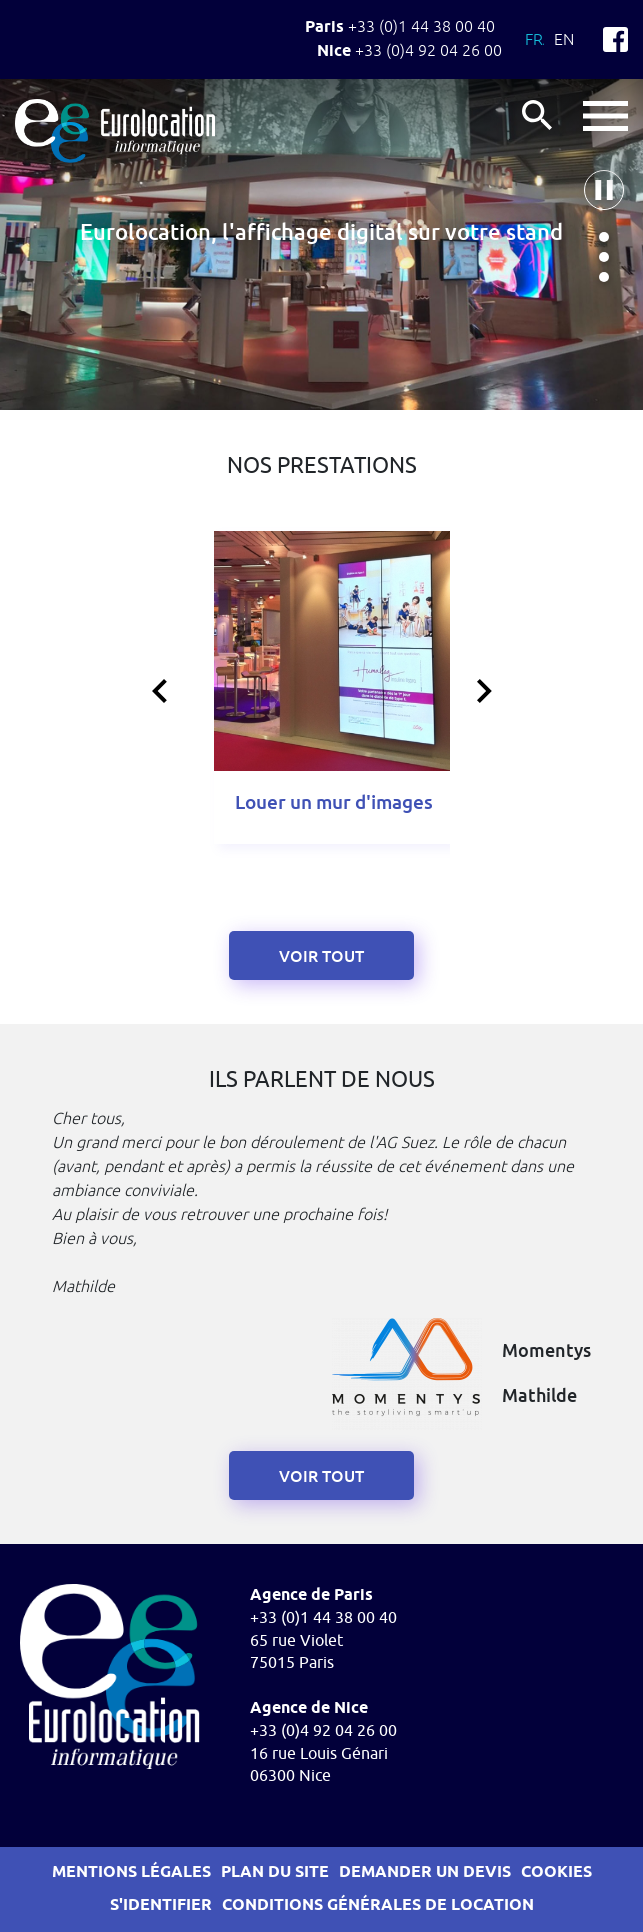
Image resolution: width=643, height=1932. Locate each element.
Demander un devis (425, 1872)
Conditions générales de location (378, 1905)
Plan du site (275, 1872)
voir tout (321, 1476)
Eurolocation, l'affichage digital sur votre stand (321, 232)
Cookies (556, 1872)
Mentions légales (131, 1872)
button (605, 116)
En (564, 39)
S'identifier (161, 1905)
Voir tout (321, 956)
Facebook (615, 39)
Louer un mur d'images (334, 802)
